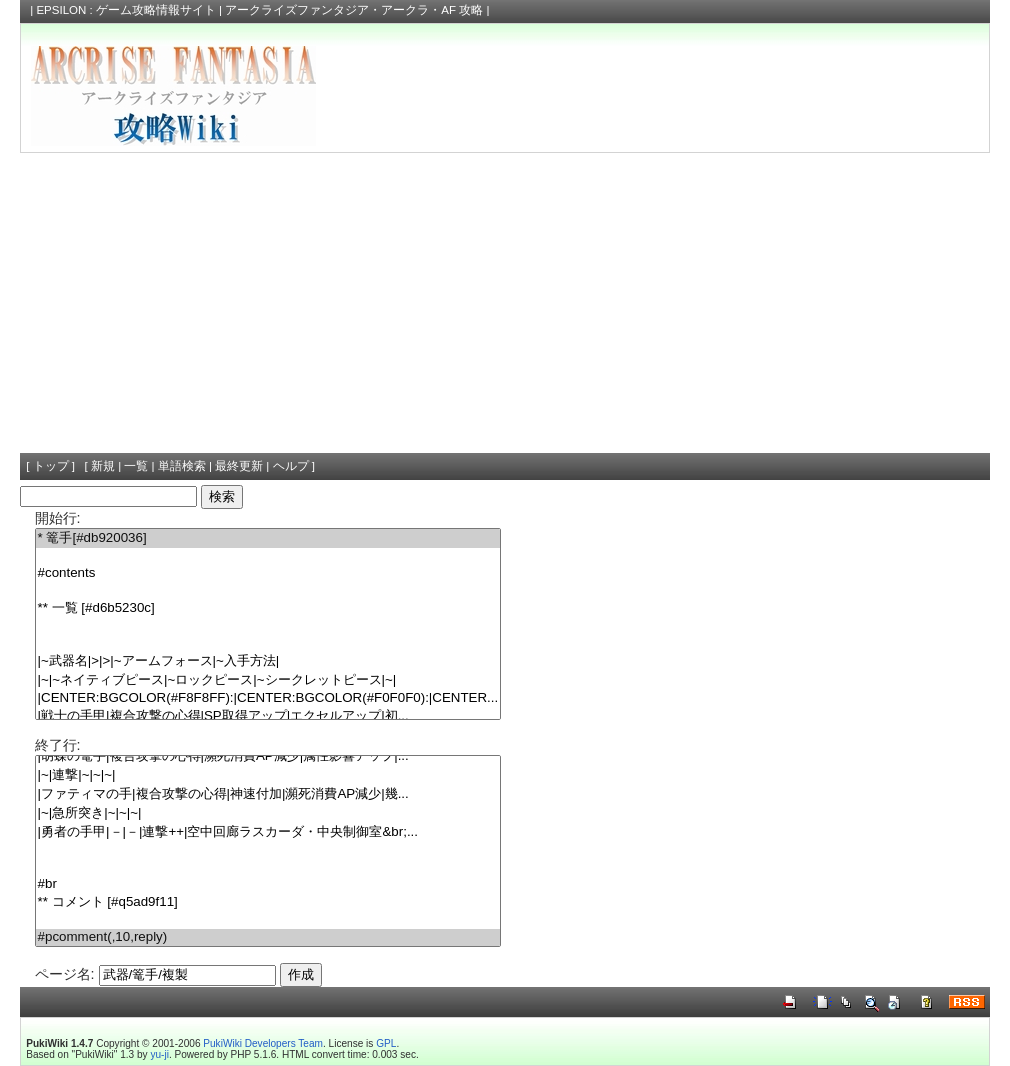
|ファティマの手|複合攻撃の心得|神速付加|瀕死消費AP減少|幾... (268, 794)
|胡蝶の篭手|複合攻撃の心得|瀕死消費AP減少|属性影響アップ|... (268, 756)
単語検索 (182, 466)
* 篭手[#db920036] (268, 538)
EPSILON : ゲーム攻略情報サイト (126, 10)
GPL (386, 1043)
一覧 (136, 466)
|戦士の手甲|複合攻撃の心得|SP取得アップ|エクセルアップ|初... (268, 716)
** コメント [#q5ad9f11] (268, 902)
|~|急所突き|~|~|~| (268, 813)
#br (268, 884)
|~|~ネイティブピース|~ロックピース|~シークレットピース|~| (268, 680)
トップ (51, 466)
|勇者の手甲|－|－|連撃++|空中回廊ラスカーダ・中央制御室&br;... (268, 832)
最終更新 (239, 466)
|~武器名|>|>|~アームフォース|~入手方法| (268, 661)
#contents (268, 573)
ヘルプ (291, 466)
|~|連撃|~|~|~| (268, 775)
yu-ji (159, 1054)
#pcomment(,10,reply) (268, 937)
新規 (103, 466)
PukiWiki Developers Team (263, 1043)
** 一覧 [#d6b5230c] (268, 608)
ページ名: (65, 974)
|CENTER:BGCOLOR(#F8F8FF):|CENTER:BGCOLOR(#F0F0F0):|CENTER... (268, 698)
